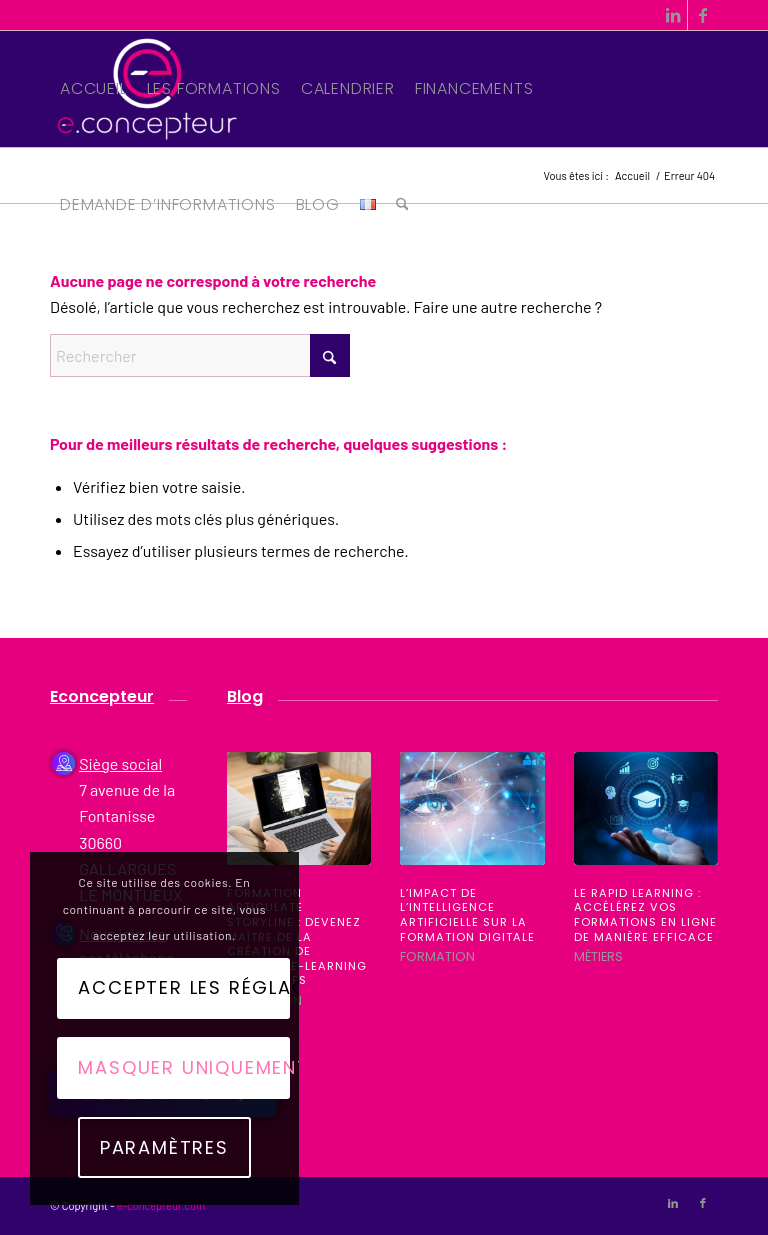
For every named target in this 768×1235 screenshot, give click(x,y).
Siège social (120, 763)
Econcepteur (102, 696)
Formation (437, 956)
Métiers (598, 956)
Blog (245, 696)
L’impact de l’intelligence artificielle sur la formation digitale (467, 915)
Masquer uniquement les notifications (184, 1067)
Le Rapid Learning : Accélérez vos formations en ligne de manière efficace (645, 915)
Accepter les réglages (184, 987)
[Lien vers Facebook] (703, 15)
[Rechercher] (402, 205)
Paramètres (164, 1147)
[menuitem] (93, 89)
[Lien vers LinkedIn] (672, 15)
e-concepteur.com (161, 1205)
